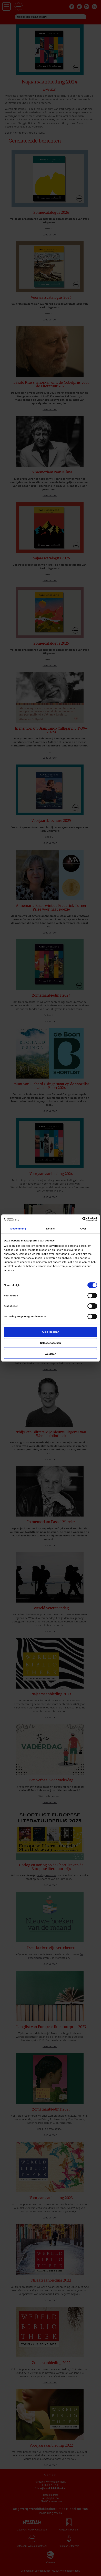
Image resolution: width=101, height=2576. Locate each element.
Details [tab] (50, 1228)
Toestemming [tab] (17, 1228)
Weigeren (50, 1353)
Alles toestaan (50, 1331)
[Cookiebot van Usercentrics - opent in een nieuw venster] (82, 1219)
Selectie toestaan (50, 1342)
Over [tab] (83, 1228)
